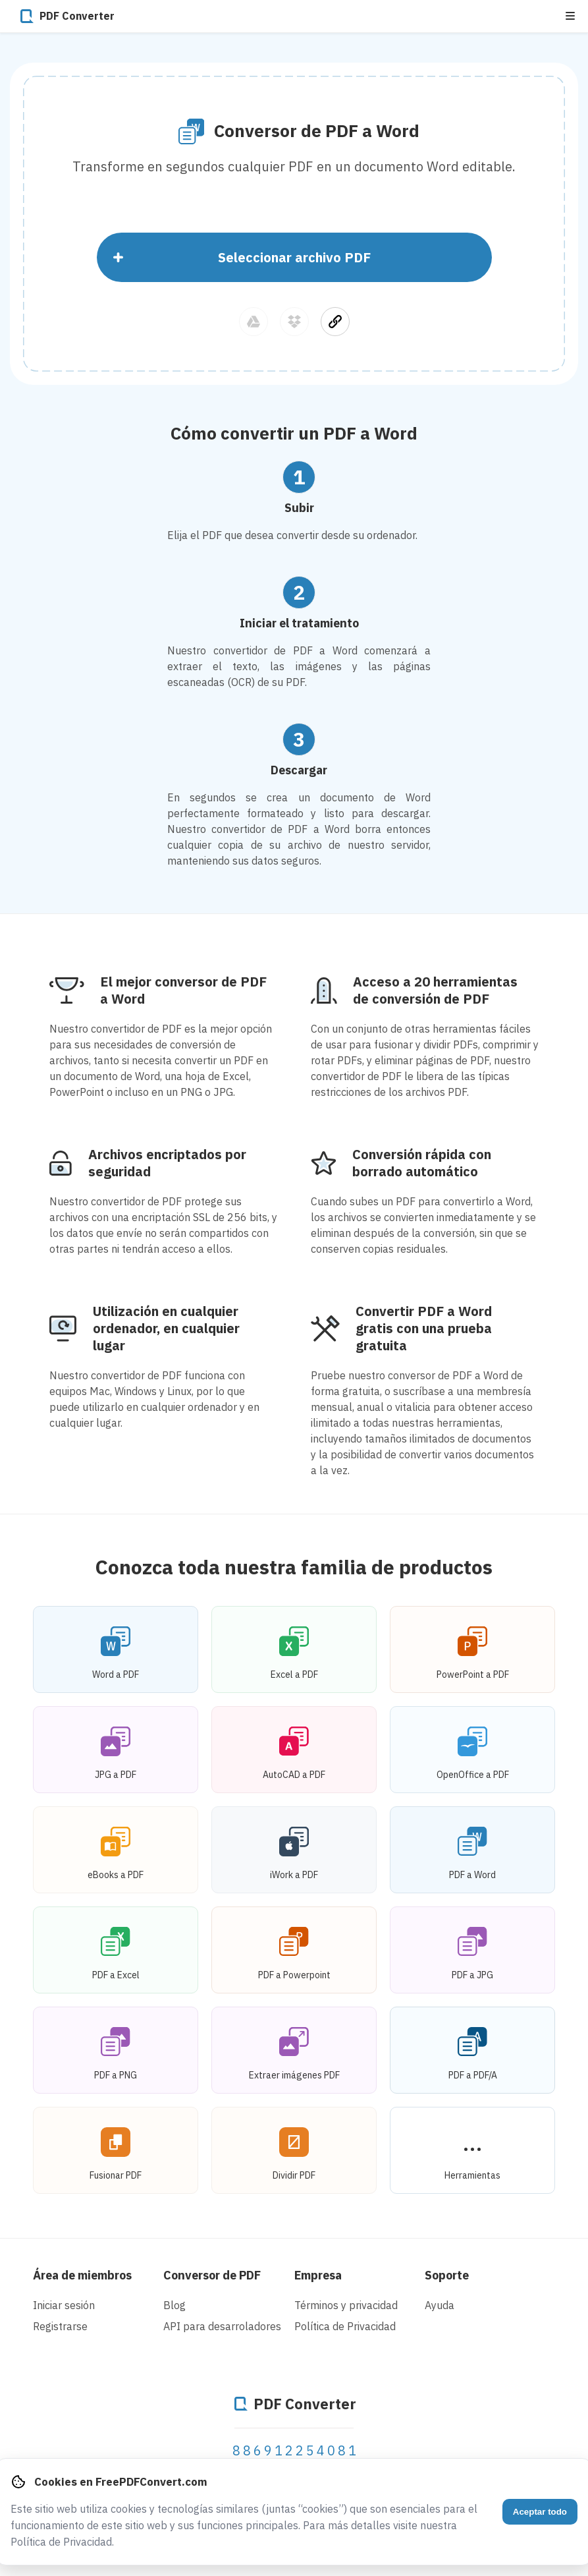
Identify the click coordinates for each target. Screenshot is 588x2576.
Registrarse (60, 2326)
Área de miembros (82, 2275)
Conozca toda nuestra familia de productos (294, 1567)
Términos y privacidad (346, 2305)
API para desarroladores (222, 2326)
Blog (174, 2305)
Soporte (447, 2275)
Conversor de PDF (212, 2275)
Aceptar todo (540, 2512)
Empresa (318, 2275)
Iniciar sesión (64, 2305)
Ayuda (439, 2305)
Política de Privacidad (345, 2326)
